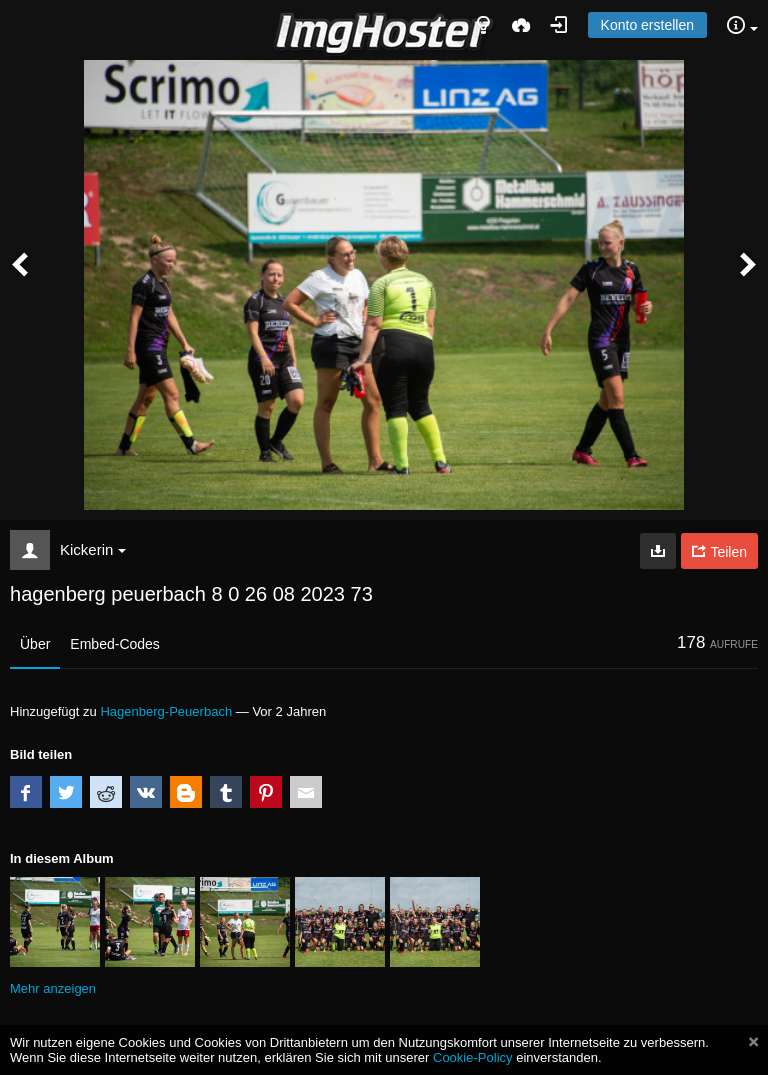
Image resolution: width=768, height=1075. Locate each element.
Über (35, 644)
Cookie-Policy (473, 1057)
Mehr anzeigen (53, 988)
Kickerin (93, 549)
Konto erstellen (647, 25)
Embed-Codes (115, 644)
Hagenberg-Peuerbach (166, 711)
